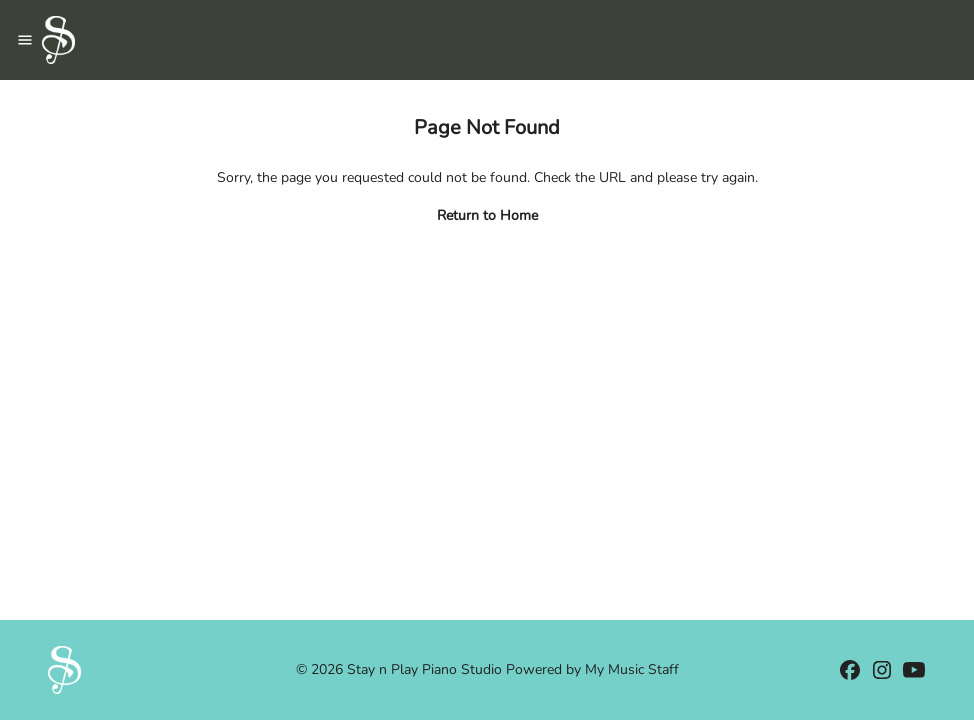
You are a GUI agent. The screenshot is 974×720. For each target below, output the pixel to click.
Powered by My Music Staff (592, 669)
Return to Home (487, 215)
